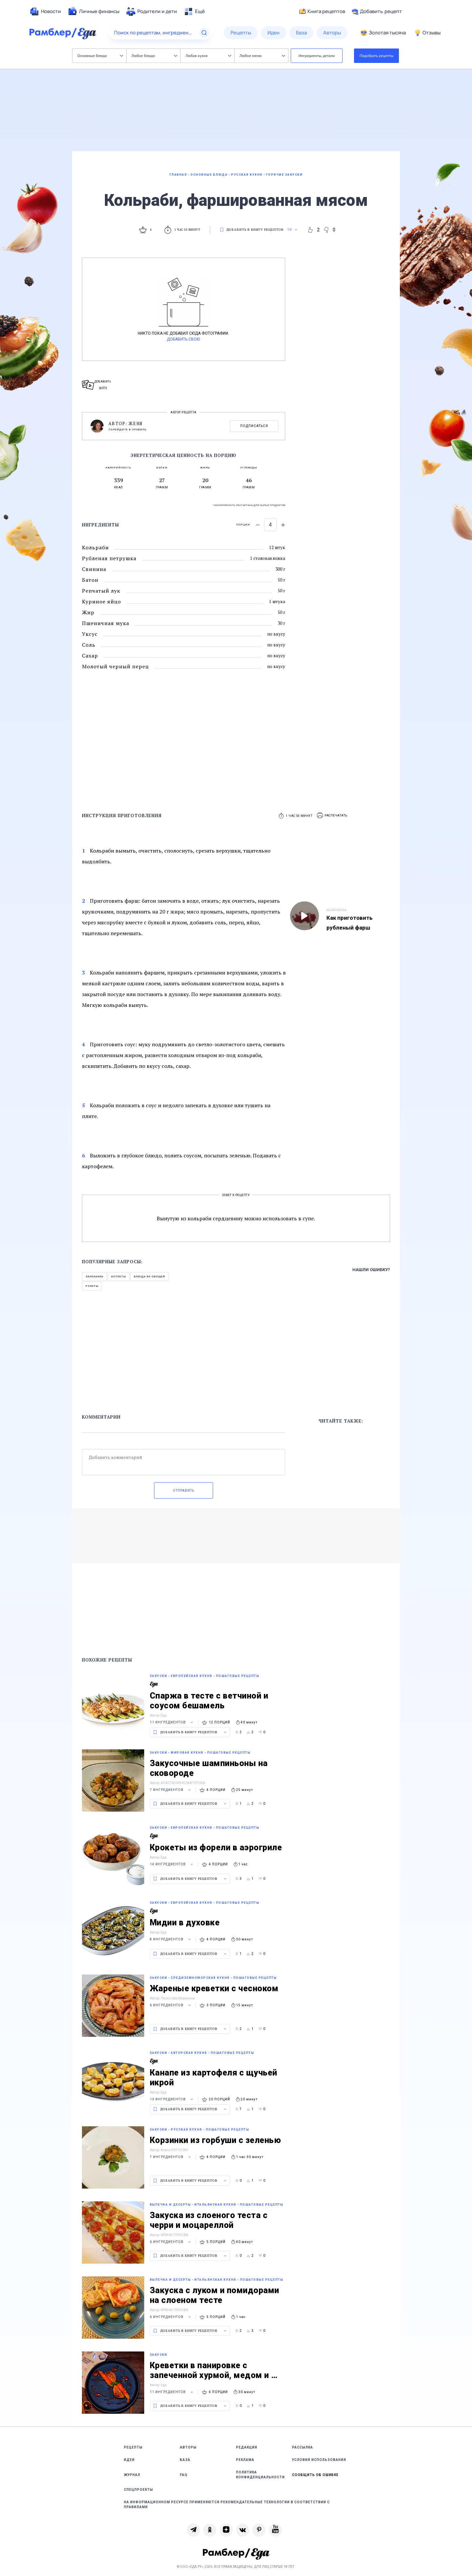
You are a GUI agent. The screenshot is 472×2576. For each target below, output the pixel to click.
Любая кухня (208, 55)
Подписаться (254, 426)
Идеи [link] (129, 2460)
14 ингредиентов (172, 1864)
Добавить (377, 11)
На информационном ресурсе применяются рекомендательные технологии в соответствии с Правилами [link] (227, 2504)
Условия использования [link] (319, 2460)
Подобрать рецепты (377, 55)
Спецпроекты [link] (138, 2489)
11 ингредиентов (172, 1722)
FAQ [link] (183, 2475)
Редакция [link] (246, 2447)
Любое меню (262, 55)
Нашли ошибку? (371, 1270)
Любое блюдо (154, 55)
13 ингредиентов (172, 2099)
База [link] (185, 2460)
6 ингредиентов (171, 2005)
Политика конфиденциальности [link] (260, 2474)
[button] (332, 815)
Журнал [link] (132, 2475)
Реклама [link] (245, 2460)
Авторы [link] (188, 2447)
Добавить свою (183, 339)
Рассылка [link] (302, 2447)
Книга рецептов (322, 11)
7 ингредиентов (171, 1790)
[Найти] (204, 32)
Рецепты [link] (133, 2447)
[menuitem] (45, 11)
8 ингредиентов (171, 1939)
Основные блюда (100, 55)
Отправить (183, 1490)
